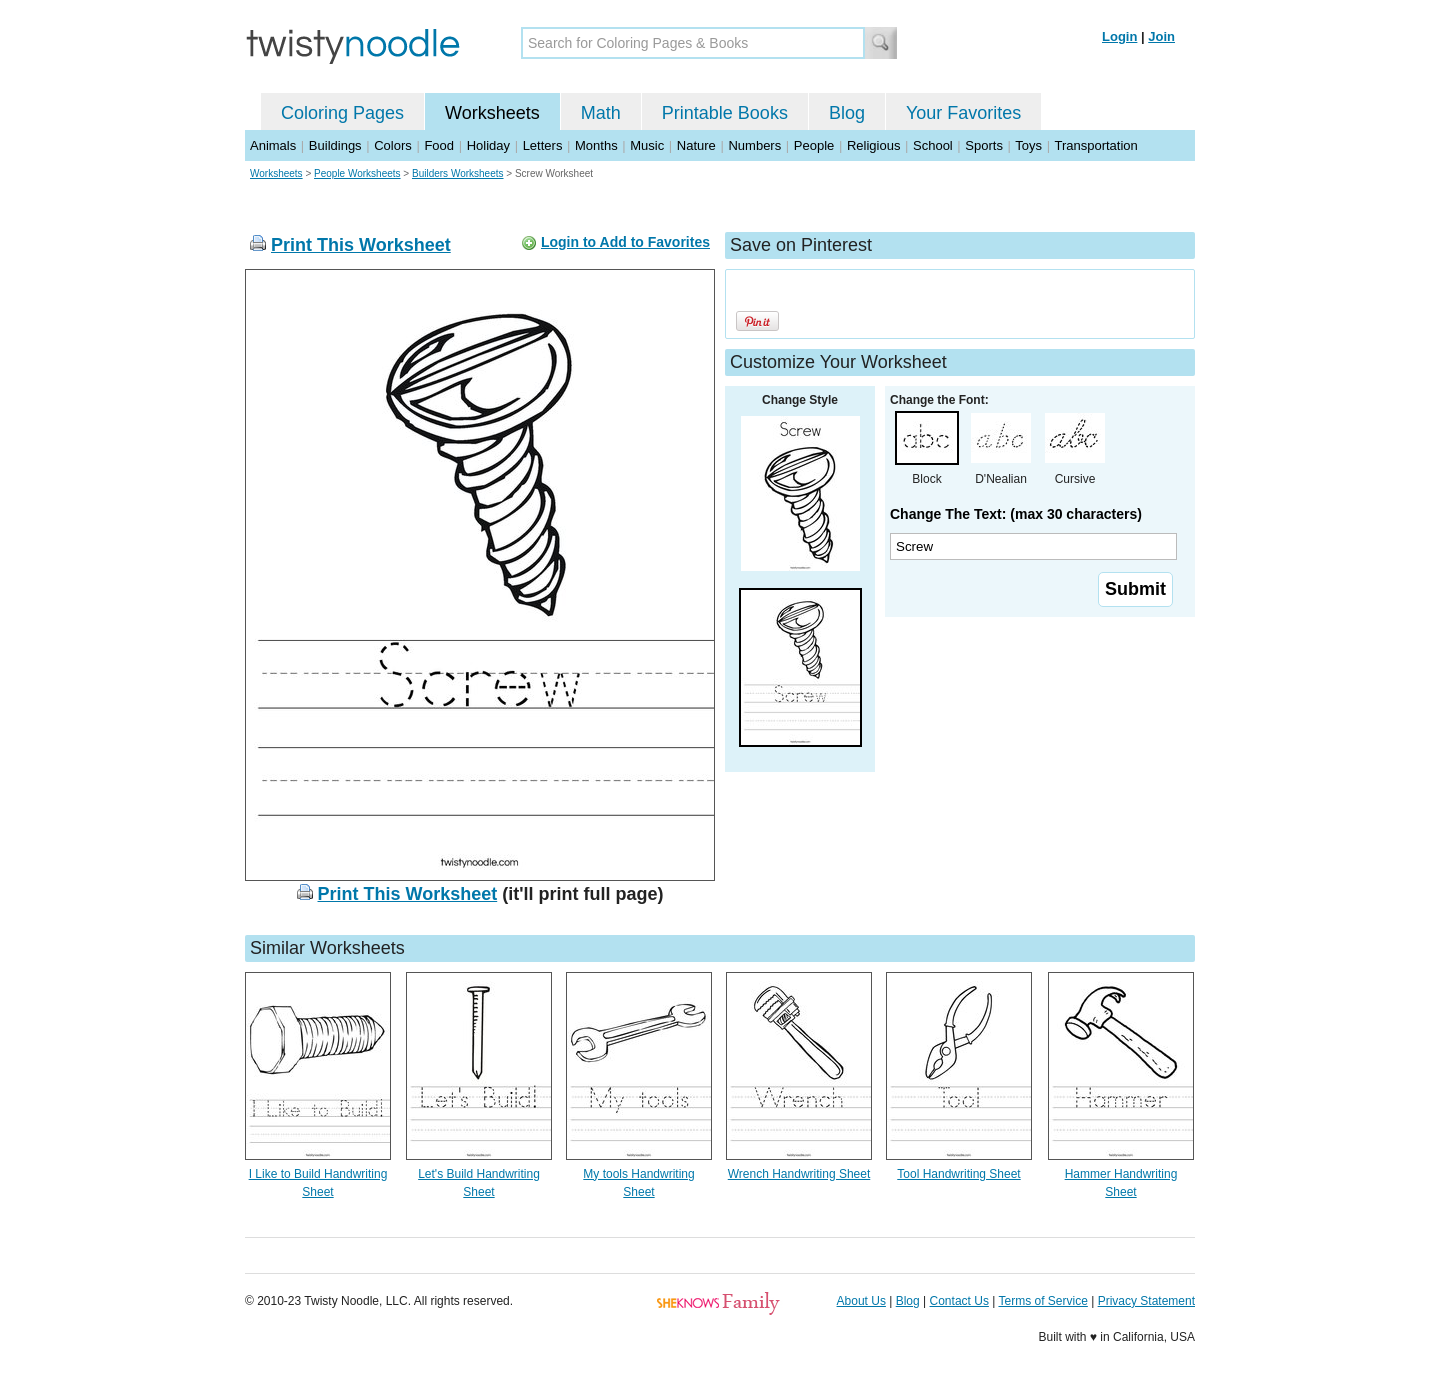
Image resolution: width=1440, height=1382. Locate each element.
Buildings (335, 145)
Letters (543, 145)
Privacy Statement (1146, 1301)
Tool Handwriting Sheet (958, 1174)
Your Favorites (963, 113)
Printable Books (725, 113)
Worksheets (492, 113)
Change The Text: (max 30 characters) (1016, 514)
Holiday (488, 145)
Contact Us (959, 1301)
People (814, 145)
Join (1161, 36)
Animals (273, 145)
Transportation (1095, 145)
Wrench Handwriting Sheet (799, 1174)
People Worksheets (357, 173)
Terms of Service (1042, 1301)
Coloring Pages (342, 113)
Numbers (754, 145)
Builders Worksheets (458, 173)
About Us (861, 1301)
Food (439, 145)
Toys (1028, 145)
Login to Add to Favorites (625, 242)
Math (601, 113)
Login (1119, 36)
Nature (696, 145)
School (933, 145)
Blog (847, 113)
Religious (873, 145)
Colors (393, 145)
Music (647, 145)
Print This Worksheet (361, 245)
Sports (984, 145)
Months (596, 145)
